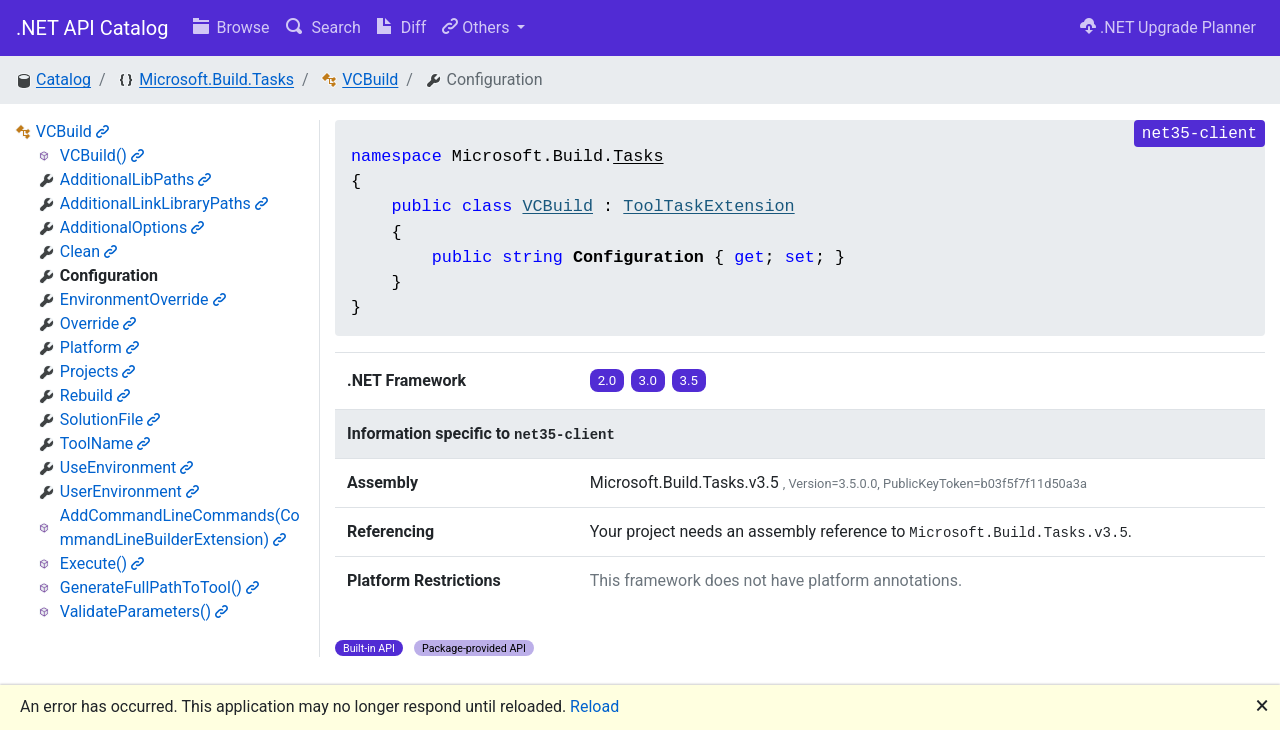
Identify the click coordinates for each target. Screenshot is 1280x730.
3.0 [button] (648, 380)
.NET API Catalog (92, 28)
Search (323, 27)
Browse (231, 27)
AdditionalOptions (132, 227)
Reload (594, 706)
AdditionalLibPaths (136, 179)
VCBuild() (102, 155)
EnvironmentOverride (143, 299)
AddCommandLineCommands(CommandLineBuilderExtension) (180, 527)
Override (98, 323)
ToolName (105, 443)
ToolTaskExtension (708, 206)
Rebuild (95, 395)
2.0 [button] (607, 380)
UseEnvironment (127, 467)
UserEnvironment (129, 491)
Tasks (638, 156)
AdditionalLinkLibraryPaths (164, 203)
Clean (88, 251)
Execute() (102, 563)
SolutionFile (110, 419)
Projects (98, 371)
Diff (401, 27)
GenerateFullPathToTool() (159, 587)
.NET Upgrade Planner (1168, 27)
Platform (99, 347)
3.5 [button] (689, 380)
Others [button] (477, 27)
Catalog (63, 79)
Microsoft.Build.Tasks (216, 79)
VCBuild (370, 79)
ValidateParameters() (144, 611)
